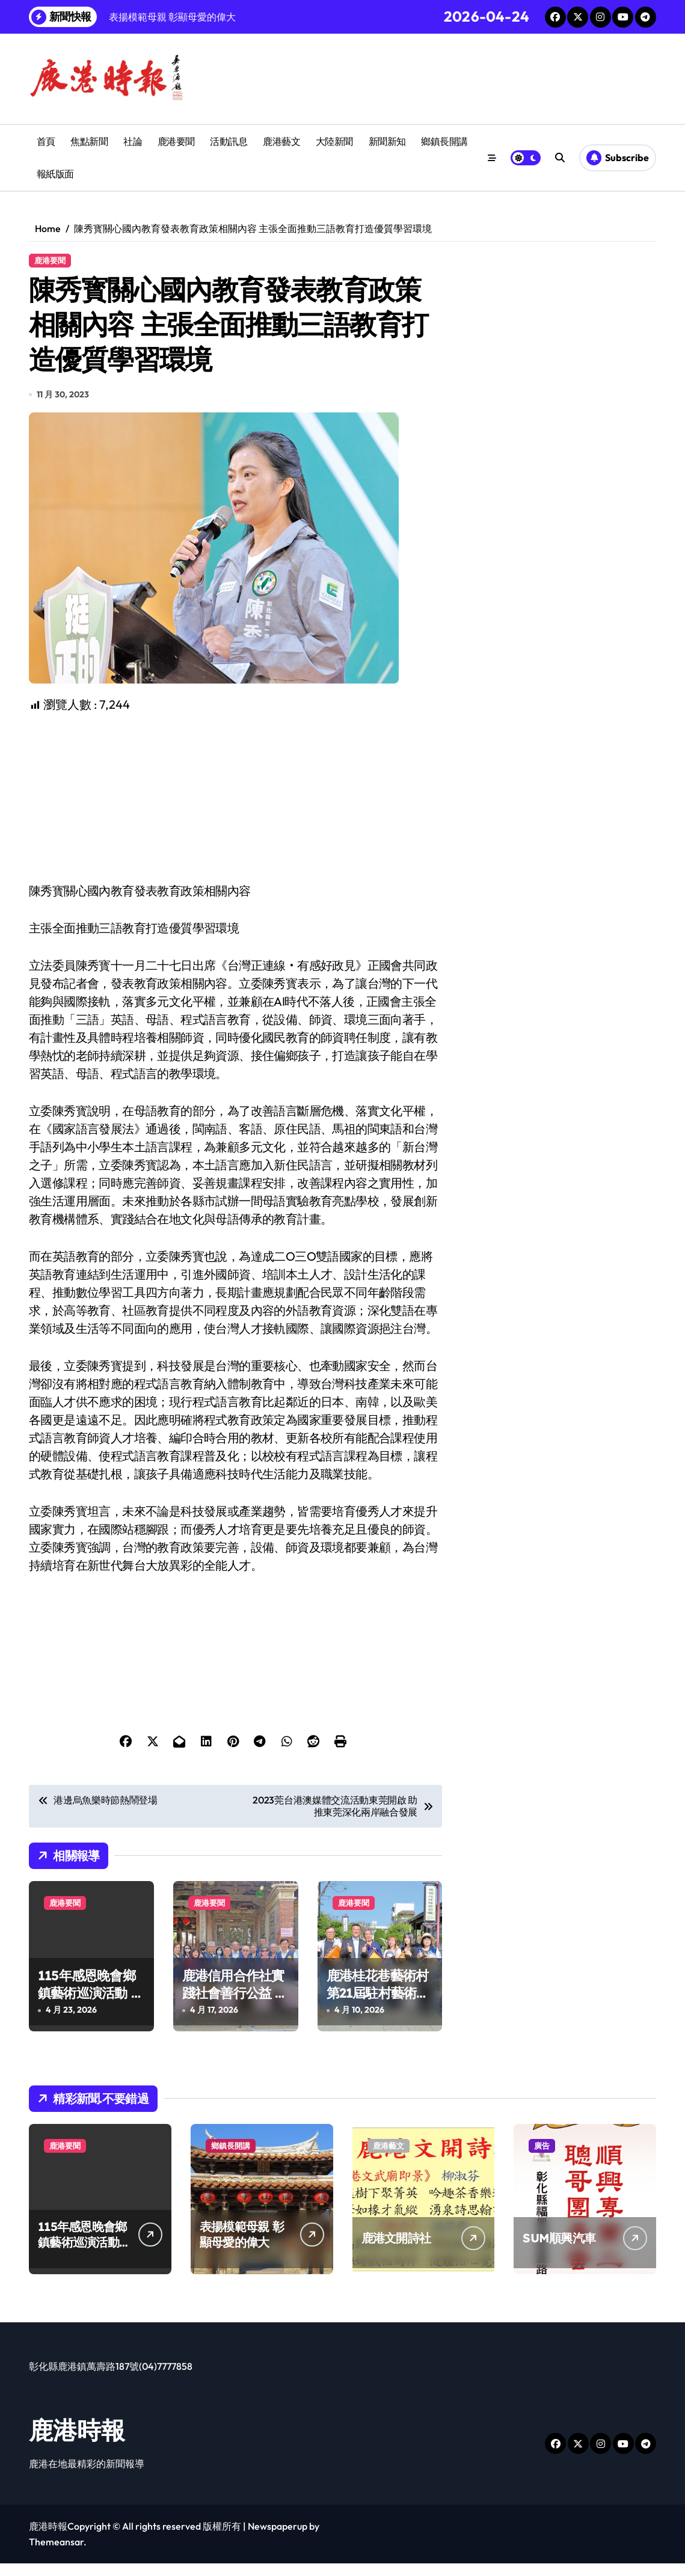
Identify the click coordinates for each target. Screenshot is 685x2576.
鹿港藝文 (281, 141)
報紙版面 (55, 174)
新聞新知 (387, 141)
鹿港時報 (77, 2443)
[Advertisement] (237, 811)
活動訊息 (228, 141)
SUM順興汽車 (559, 2250)
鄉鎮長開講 (444, 141)
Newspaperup (277, 2539)
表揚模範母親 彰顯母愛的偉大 (242, 2247)
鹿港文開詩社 (396, 2250)
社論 (132, 141)
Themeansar (56, 2554)
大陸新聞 (334, 141)
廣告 (542, 2158)
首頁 (46, 141)
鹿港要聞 (176, 141)
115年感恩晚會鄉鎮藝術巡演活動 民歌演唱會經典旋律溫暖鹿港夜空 (91, 2014)
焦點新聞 (89, 141)
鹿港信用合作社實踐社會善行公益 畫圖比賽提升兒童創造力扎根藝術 (235, 2014)
